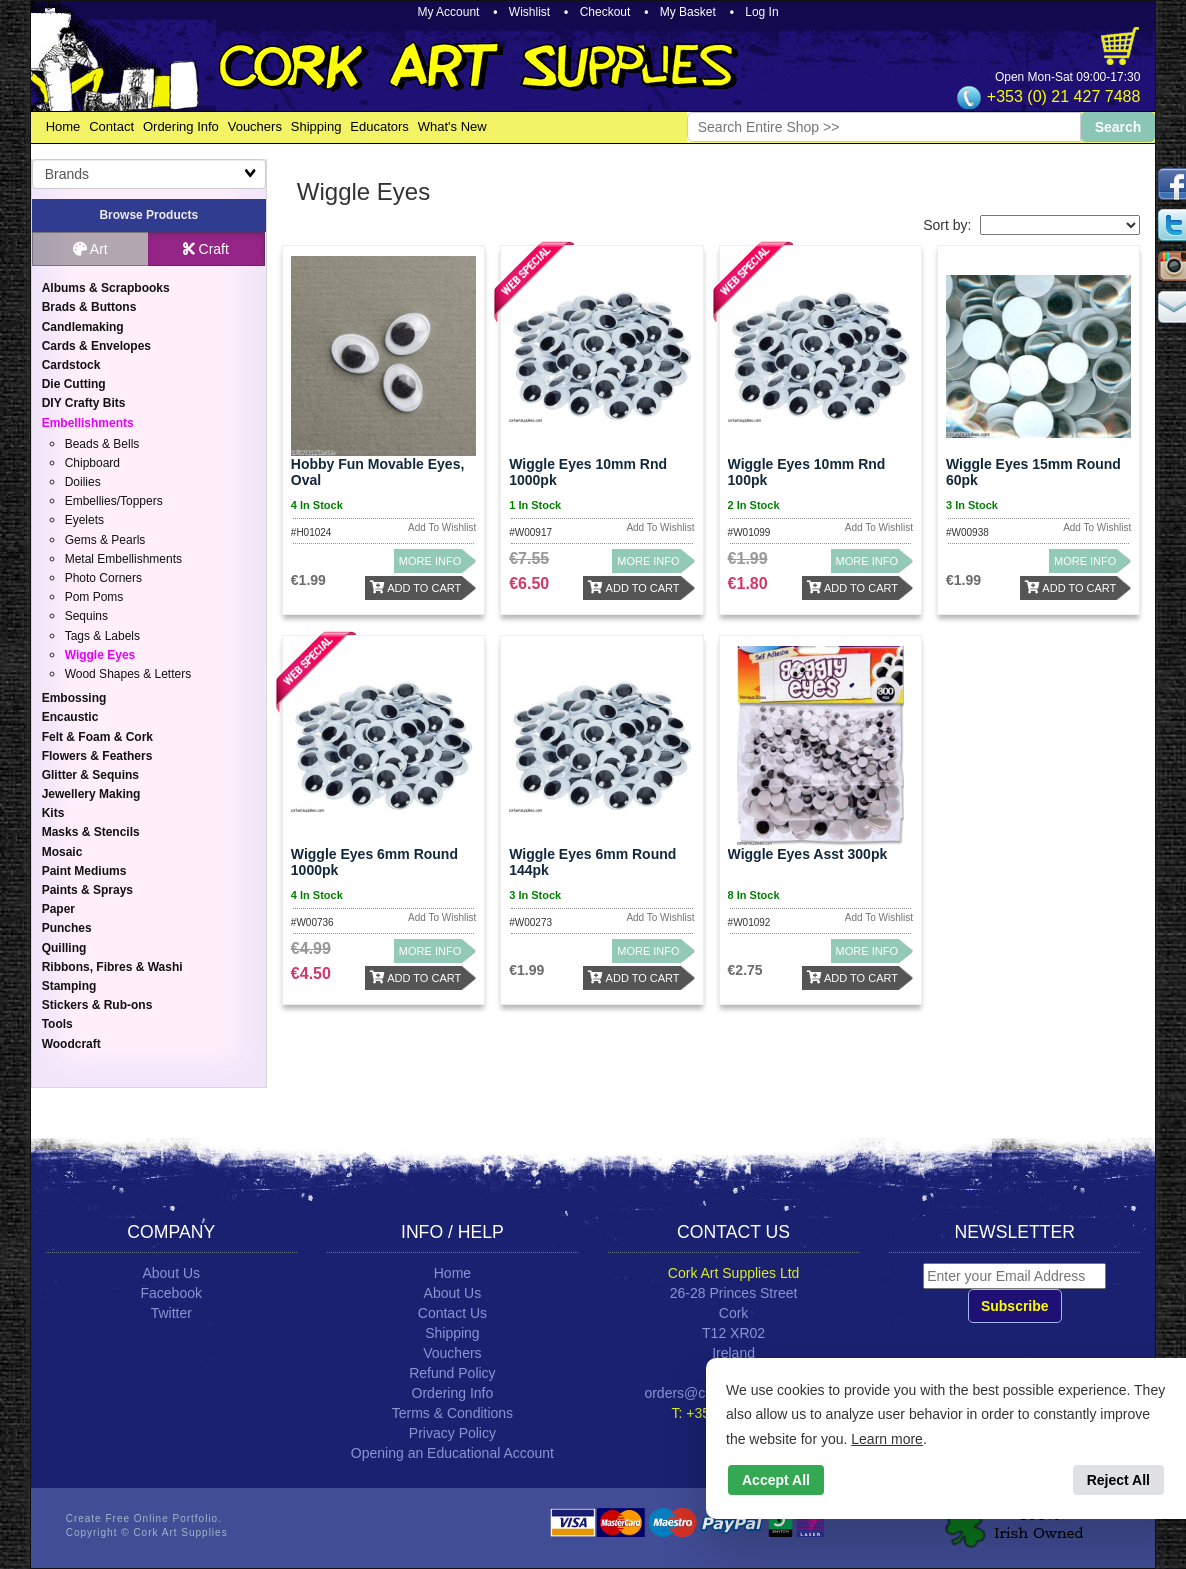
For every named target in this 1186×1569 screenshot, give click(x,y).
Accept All (776, 1480)
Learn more (887, 1439)
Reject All (1118, 1480)
